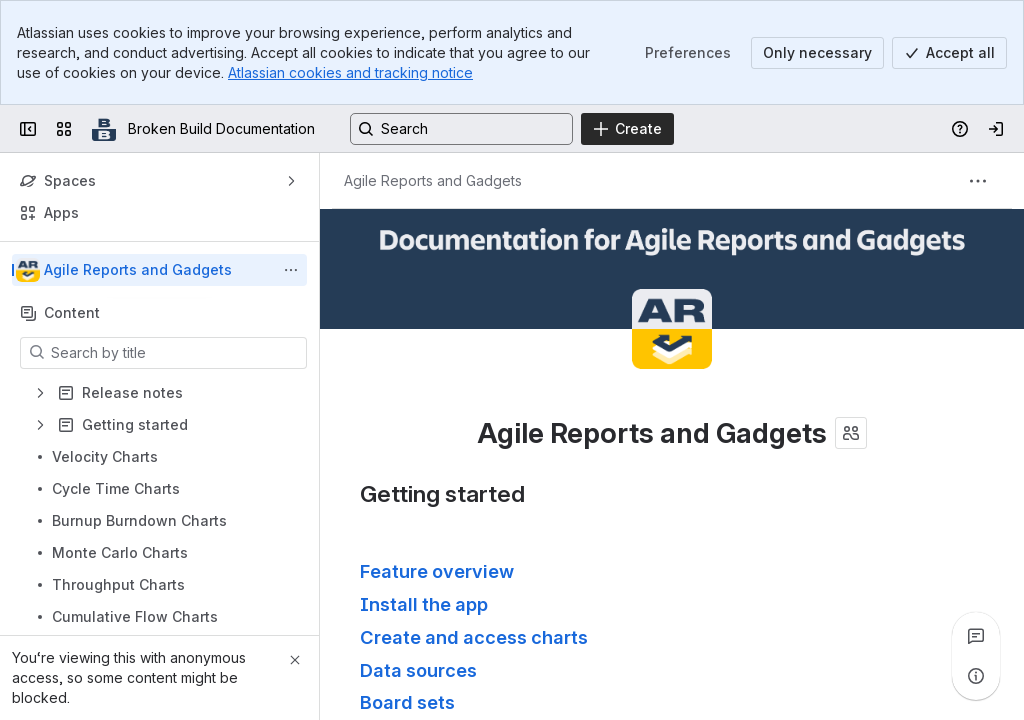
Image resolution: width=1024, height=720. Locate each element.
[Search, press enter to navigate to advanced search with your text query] (461, 129)
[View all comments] (976, 636)
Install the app (424, 604)
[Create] (627, 129)
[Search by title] (175, 353)
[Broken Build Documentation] (104, 129)
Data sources (418, 669)
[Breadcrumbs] (433, 181)
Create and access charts (474, 637)
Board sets (407, 702)
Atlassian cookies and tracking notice (350, 72)
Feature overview (437, 571)
